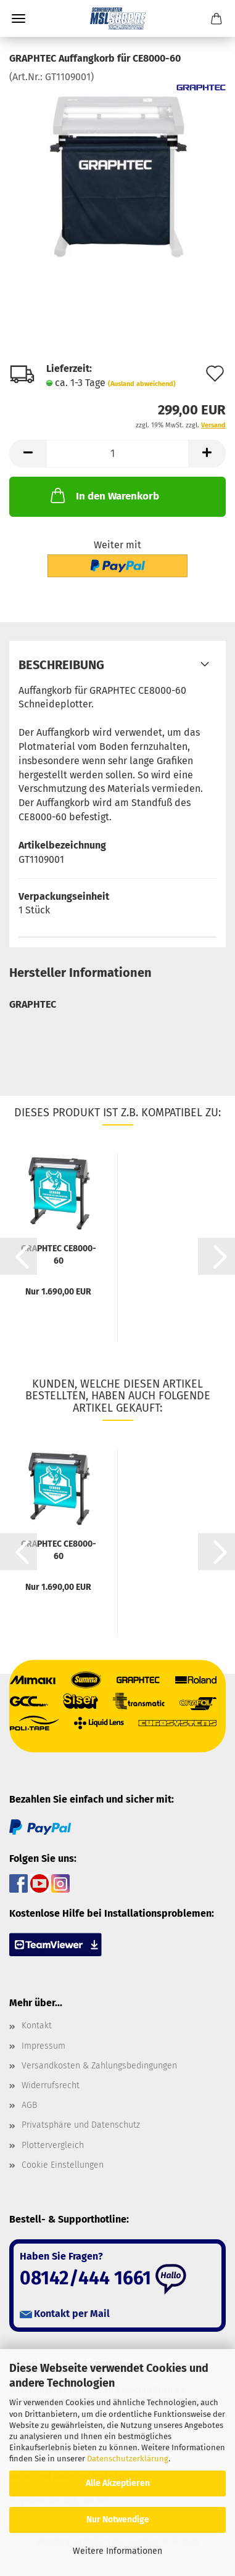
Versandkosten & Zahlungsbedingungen (99, 2065)
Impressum (43, 2046)
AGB (29, 2105)
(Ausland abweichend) (142, 384)
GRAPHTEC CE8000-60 (58, 1253)
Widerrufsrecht (51, 2085)
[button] (27, 453)
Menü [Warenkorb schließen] (18, 18)
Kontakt (37, 2025)
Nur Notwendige (117, 2519)
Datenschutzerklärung (127, 2458)
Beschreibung (61, 664)
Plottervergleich (53, 2145)
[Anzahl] (117, 453)
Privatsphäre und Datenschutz (81, 2125)
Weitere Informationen (117, 2551)
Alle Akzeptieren (118, 2483)
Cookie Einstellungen (63, 2165)
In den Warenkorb (103, 495)
